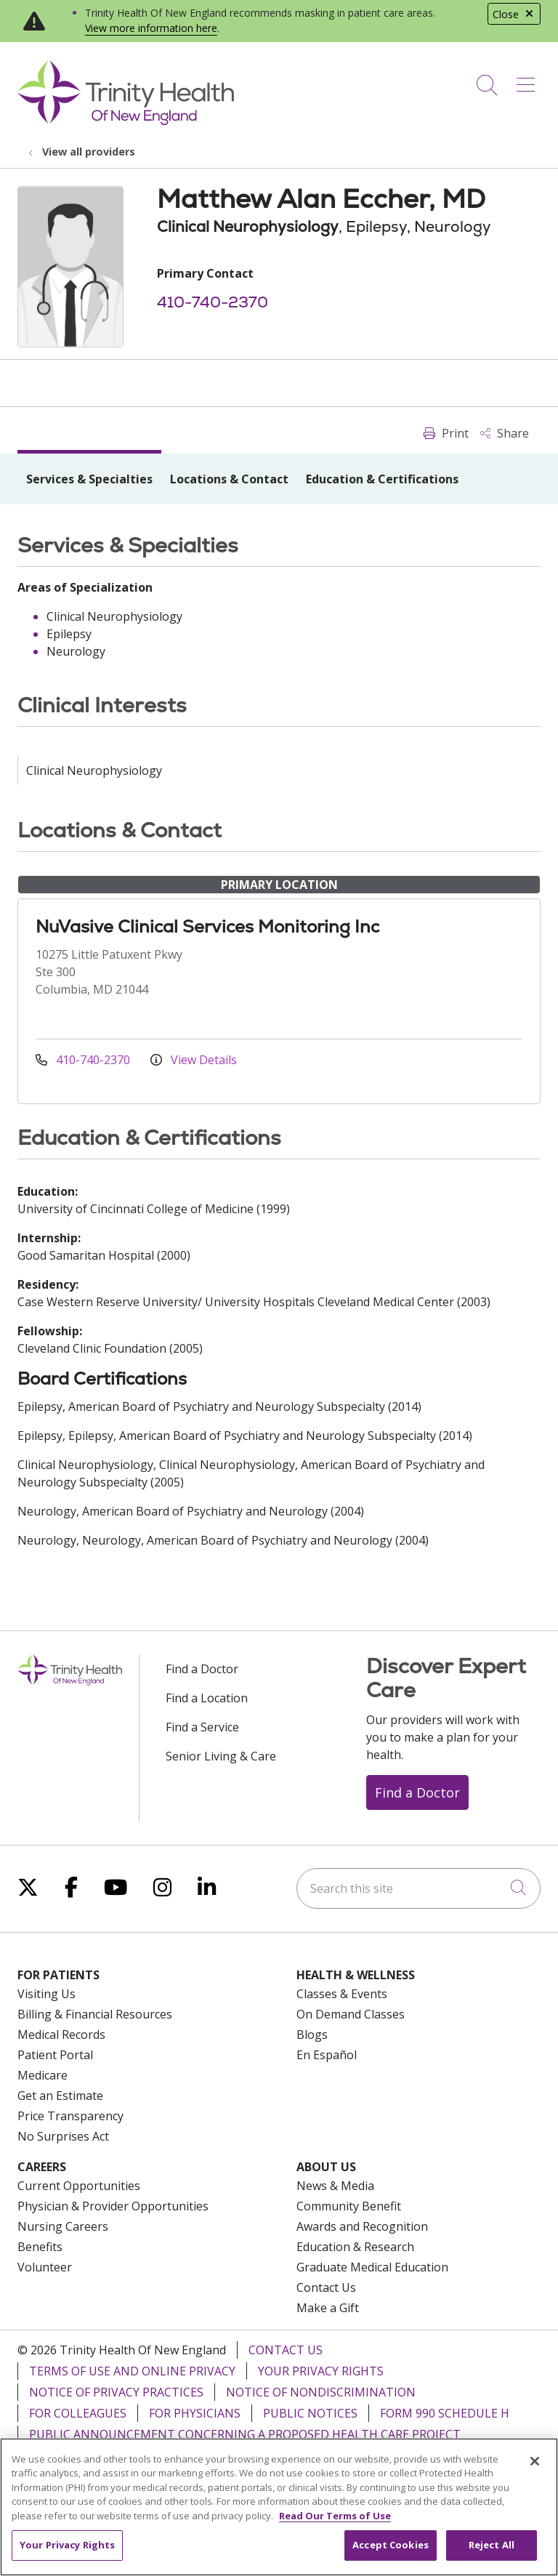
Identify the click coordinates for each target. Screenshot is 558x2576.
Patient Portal (55, 2055)
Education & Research (355, 2247)
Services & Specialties (89, 479)
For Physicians (194, 2413)
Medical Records (61, 2034)
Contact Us (326, 2287)
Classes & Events (341, 1994)
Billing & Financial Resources (94, 2014)
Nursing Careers (62, 2226)
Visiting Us (46, 1994)
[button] (529, 80)
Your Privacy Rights (321, 2371)
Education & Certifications (382, 479)
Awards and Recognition (362, 2226)
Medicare (42, 2075)
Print (446, 433)
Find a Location (207, 1698)
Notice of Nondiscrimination (321, 2392)
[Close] (535, 2461)
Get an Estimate (60, 2096)
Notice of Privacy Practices (116, 2392)
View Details (193, 1060)
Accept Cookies (390, 2544)
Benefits (39, 2247)
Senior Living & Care (221, 1756)
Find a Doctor (202, 1669)
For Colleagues (77, 2413)
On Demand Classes (350, 2014)
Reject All (491, 2544)
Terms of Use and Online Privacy (132, 2371)
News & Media (335, 2186)
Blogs (312, 2034)
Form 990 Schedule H (444, 2413)
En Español (326, 2055)
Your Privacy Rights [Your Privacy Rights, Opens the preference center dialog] (67, 2544)
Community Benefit (348, 2206)
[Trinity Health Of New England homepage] (125, 121)
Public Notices (310, 2413)
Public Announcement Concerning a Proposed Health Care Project (245, 2434)
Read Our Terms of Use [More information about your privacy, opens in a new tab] (335, 2515)
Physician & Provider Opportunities (113, 2206)
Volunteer (44, 2267)
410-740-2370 (212, 302)
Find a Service (202, 1727)
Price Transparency (70, 2116)
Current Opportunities (78, 2186)
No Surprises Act (63, 2136)
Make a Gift (327, 2308)
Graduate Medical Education (372, 2267)
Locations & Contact (229, 479)
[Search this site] (418, 1888)
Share (504, 433)
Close (514, 14)
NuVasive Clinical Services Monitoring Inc (207, 926)
